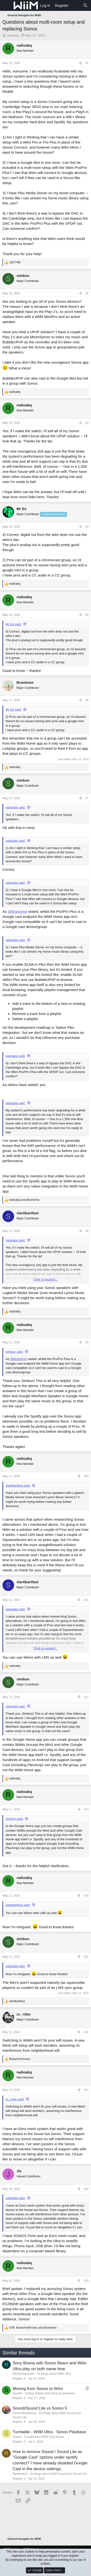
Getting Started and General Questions (50, 2393)
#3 (87, 423)
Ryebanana (20, 2473)
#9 (87, 1342)
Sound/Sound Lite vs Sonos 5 (40, 2408)
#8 (87, 1231)
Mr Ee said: (14, 624)
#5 (87, 615)
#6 (87, 700)
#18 (86, 2189)
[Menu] (6, 5)
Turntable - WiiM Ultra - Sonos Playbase (49, 2432)
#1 (87, 63)
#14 (86, 1895)
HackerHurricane (23, 2373)
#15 (86, 1956)
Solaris (17, 2437)
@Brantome (17, 911)
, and (33, 2327)
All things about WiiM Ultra (54, 2373)
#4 (87, 526)
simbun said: (14, 1351)
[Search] (85, 5)
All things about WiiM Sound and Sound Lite (58, 2473)
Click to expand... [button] (46, 1279)
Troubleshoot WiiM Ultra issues (44, 2437)
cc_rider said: (15, 2099)
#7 (87, 798)
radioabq (13, 35)
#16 (86, 2032)
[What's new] (75, 5)
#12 (86, 1697)
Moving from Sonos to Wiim (38, 2388)
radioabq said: (15, 807)
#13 (86, 1809)
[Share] (80, 63)
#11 (86, 1600)
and (24, 1200)
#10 (86, 1476)
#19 (86, 2280)
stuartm (17, 2393)
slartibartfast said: (18, 1485)
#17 (86, 2090)
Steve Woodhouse (24, 2413)
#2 (87, 293)
